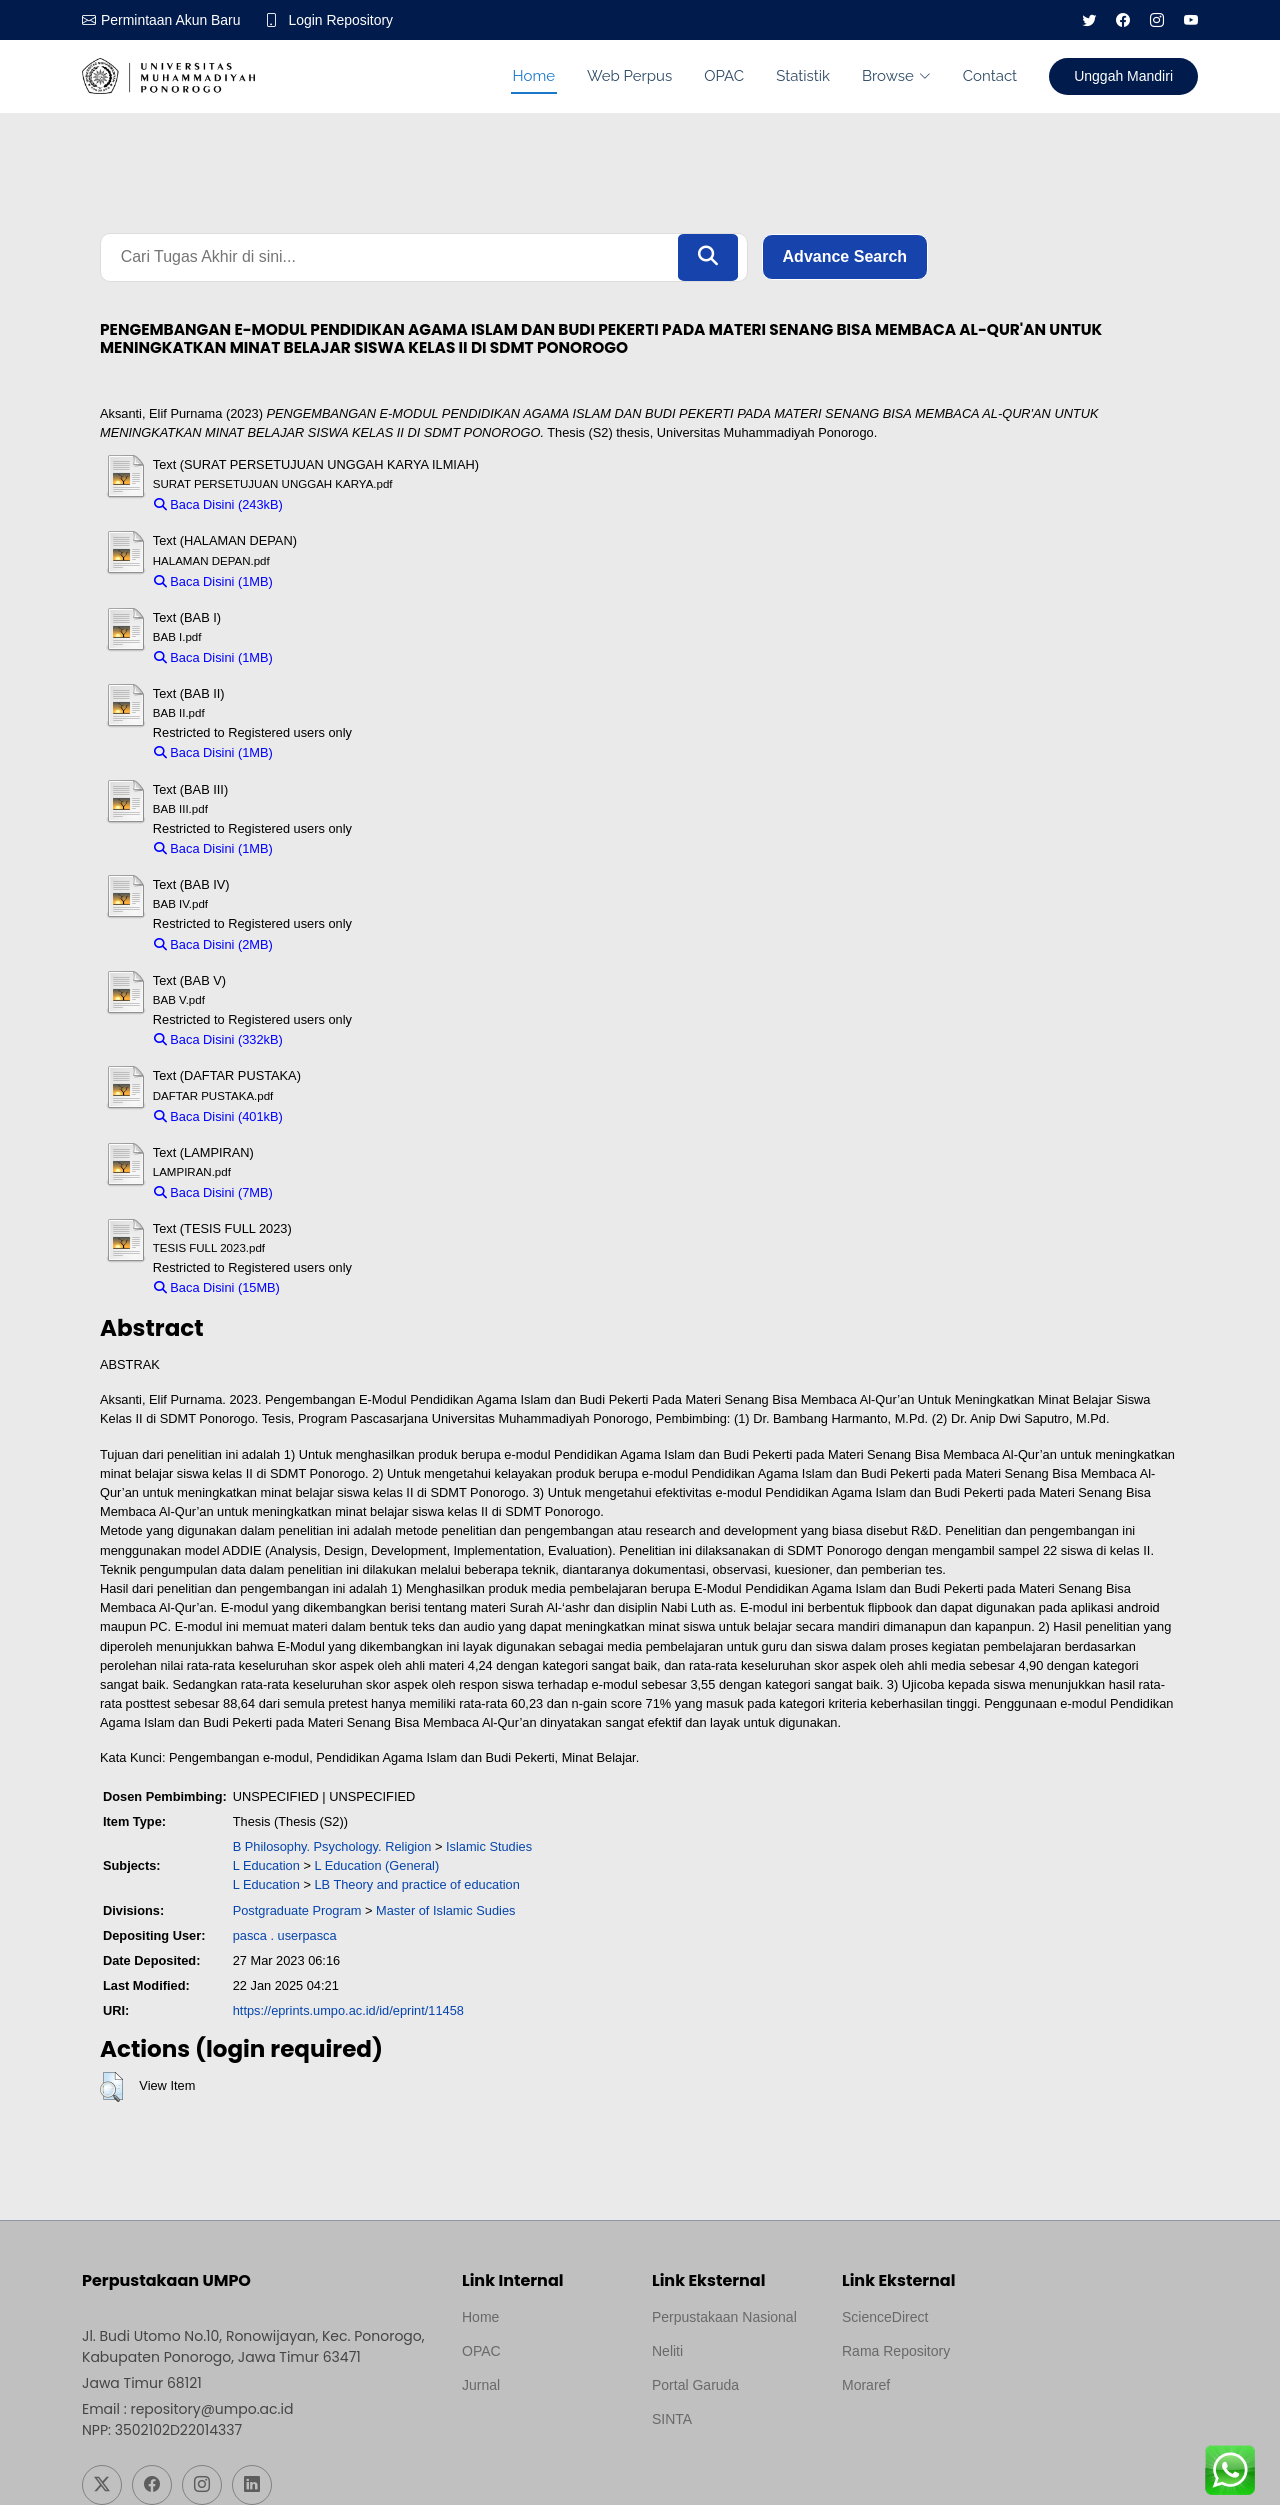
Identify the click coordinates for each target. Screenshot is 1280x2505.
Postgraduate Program (297, 1910)
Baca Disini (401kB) (218, 1116)
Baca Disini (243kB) (218, 504)
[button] (111, 2087)
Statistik (803, 76)
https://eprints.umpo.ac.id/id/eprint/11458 (348, 2011)
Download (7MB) (329, 1192)
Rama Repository (896, 2351)
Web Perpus (629, 76)
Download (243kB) (344, 504)
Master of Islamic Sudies (445, 1910)
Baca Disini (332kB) (218, 1039)
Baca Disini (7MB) (213, 1192)
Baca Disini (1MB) (213, 581)
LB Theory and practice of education (416, 1885)
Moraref (866, 2385)
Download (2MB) (329, 944)
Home (534, 76)
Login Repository (341, 20)
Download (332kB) (344, 1039)
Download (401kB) (344, 1116)
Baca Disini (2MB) (213, 944)
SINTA (672, 2419)
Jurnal (481, 2385)
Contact (990, 76)
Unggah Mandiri (1123, 76)
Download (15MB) (340, 1288)
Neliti (667, 2351)
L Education (266, 1866)
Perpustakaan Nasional (724, 2317)
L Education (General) (376, 1866)
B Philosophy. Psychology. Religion (332, 1846)
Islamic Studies (489, 1846)
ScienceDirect (885, 2317)
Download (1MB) (329, 581)
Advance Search (845, 257)
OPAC (724, 76)
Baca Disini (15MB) (217, 1288)
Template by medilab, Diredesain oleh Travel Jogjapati (531, 2433)
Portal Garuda (695, 2385)
